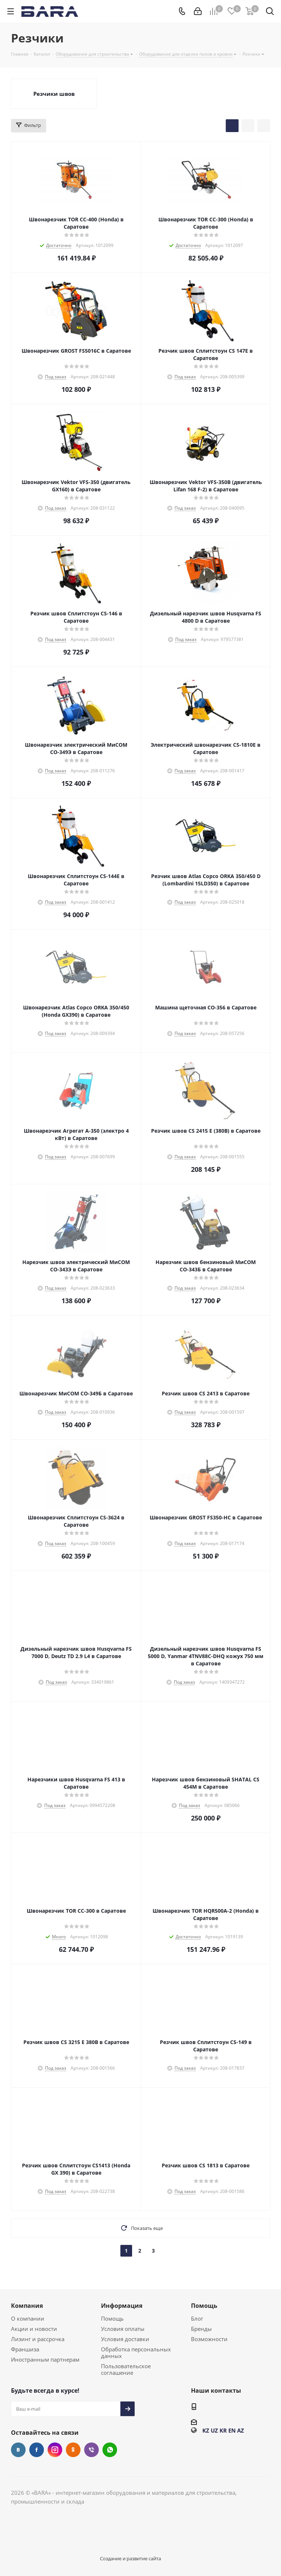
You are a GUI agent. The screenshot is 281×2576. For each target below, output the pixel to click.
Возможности (209, 2339)
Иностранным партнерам (45, 2359)
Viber (91, 2449)
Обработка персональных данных (136, 2352)
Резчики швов (54, 93)
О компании (27, 2318)
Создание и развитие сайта (130, 2558)
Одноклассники (73, 2449)
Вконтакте (18, 2449)
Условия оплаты (123, 2328)
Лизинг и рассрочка (37, 2339)
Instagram (55, 2449)
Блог (197, 2318)
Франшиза (25, 2349)
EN (232, 2430)
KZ (205, 2430)
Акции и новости (34, 2328)
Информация (121, 2306)
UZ (214, 2430)
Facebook (36, 2449)
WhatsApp (109, 2449)
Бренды (201, 2328)
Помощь (112, 2318)
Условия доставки (125, 2339)
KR (223, 2430)
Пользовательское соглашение (126, 2369)
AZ (240, 2430)
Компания (27, 2306)
